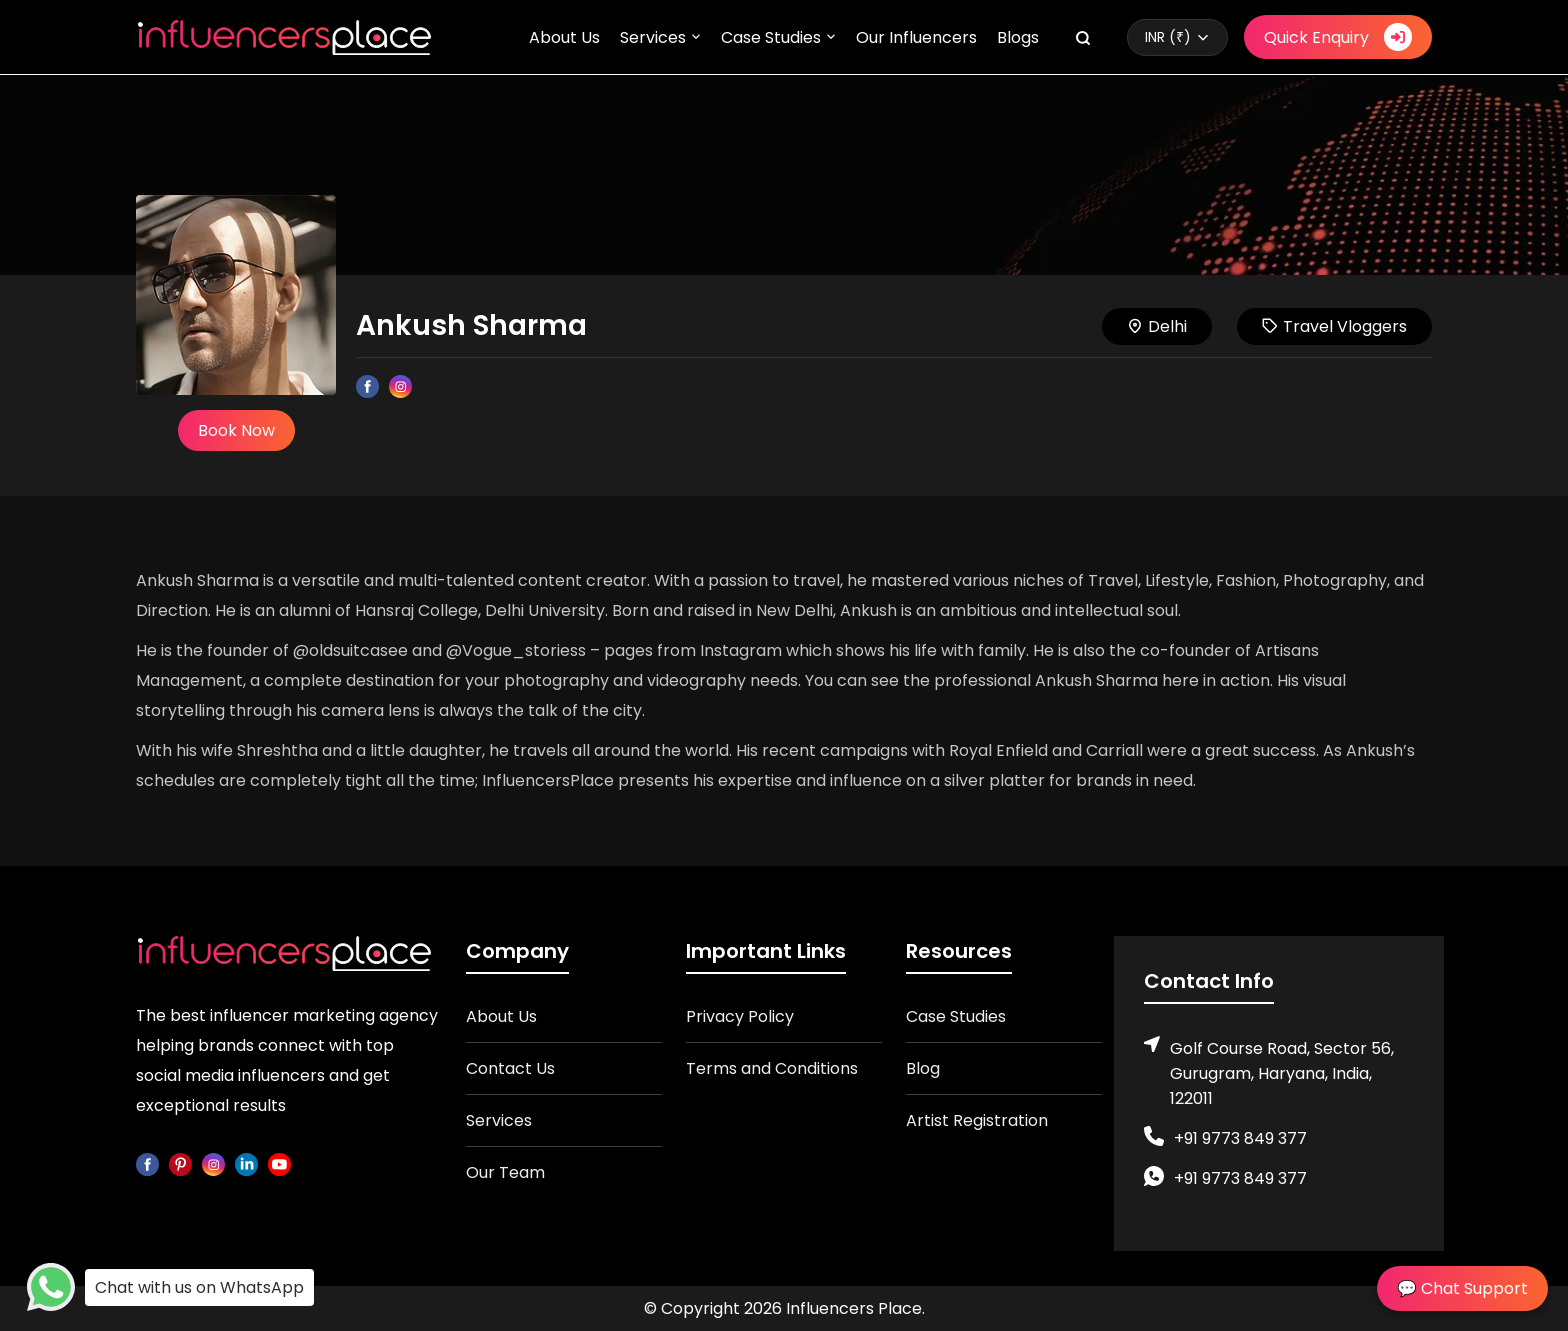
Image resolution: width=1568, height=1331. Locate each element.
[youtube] (279, 1163)
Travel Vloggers (1334, 326)
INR (1168, 37)
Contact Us (510, 1068)
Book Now (236, 430)
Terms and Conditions (772, 1068)
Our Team (505, 1172)
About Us (564, 37)
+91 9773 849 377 (1240, 1138)
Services (653, 37)
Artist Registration (977, 1120)
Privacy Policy (740, 1016)
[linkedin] (246, 1163)
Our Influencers (916, 37)
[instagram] (213, 1163)
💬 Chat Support (1462, 1288)
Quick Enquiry (1338, 37)
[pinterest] (180, 1163)
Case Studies (771, 37)
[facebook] (147, 1163)
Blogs (1018, 37)
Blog (923, 1068)
